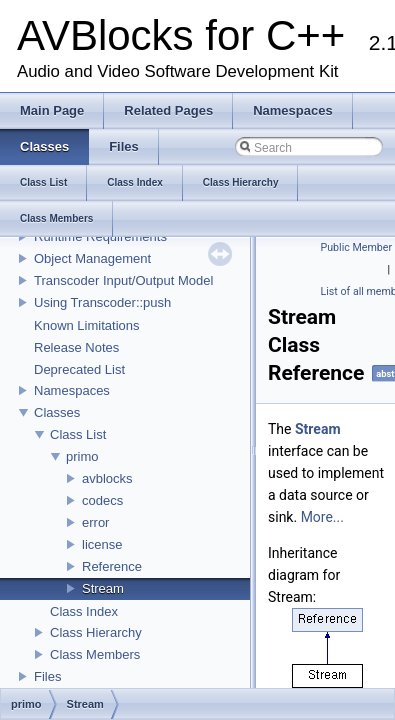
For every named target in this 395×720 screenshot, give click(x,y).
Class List (78, 434)
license (102, 544)
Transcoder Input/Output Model (123, 280)
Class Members (95, 654)
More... (322, 517)
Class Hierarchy (96, 632)
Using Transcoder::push (102, 302)
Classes (57, 412)
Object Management (92, 258)
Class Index (84, 611)
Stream (103, 588)
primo (82, 456)
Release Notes (76, 347)
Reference (112, 566)
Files (47, 676)
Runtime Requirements (100, 236)
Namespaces (72, 390)
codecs (102, 500)
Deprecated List (79, 369)
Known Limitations (87, 325)
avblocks (107, 478)
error (95, 522)
